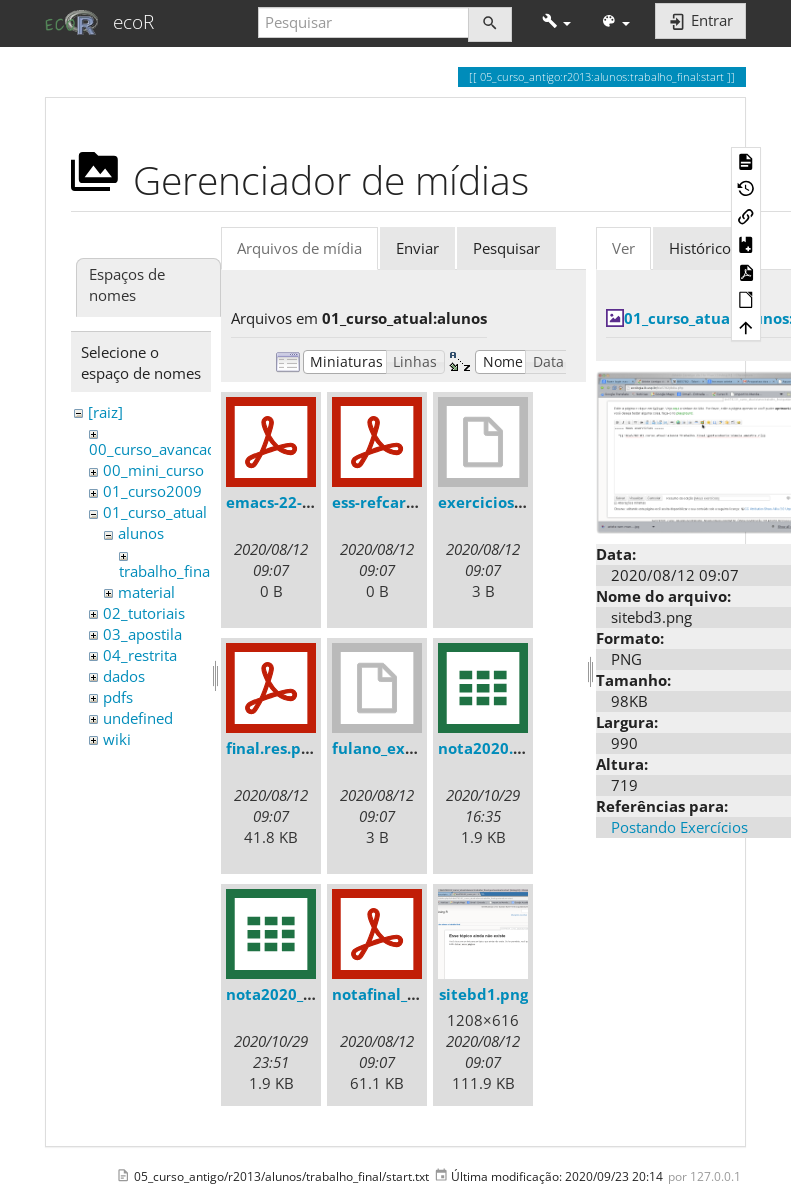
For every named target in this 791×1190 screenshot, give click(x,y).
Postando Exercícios (679, 827)
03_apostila (142, 634)
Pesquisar (506, 248)
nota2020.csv (487, 748)
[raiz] (105, 412)
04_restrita (140, 655)
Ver (623, 248)
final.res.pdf (271, 748)
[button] (556, 22)
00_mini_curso (153, 470)
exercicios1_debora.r (516, 502)
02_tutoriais (144, 613)
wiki (117, 739)
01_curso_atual (155, 512)
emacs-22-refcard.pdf (307, 502)
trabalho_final (166, 571)
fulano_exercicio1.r (404, 748)
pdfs (118, 697)
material (146, 592)
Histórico (700, 248)
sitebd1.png (483, 994)
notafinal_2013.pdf (402, 994)
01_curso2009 (152, 491)
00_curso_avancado (157, 449)
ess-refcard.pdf (389, 502)
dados (124, 676)
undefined (138, 718)
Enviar (417, 248)
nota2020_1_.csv (286, 994)
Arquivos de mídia (299, 248)
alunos (141, 533)
